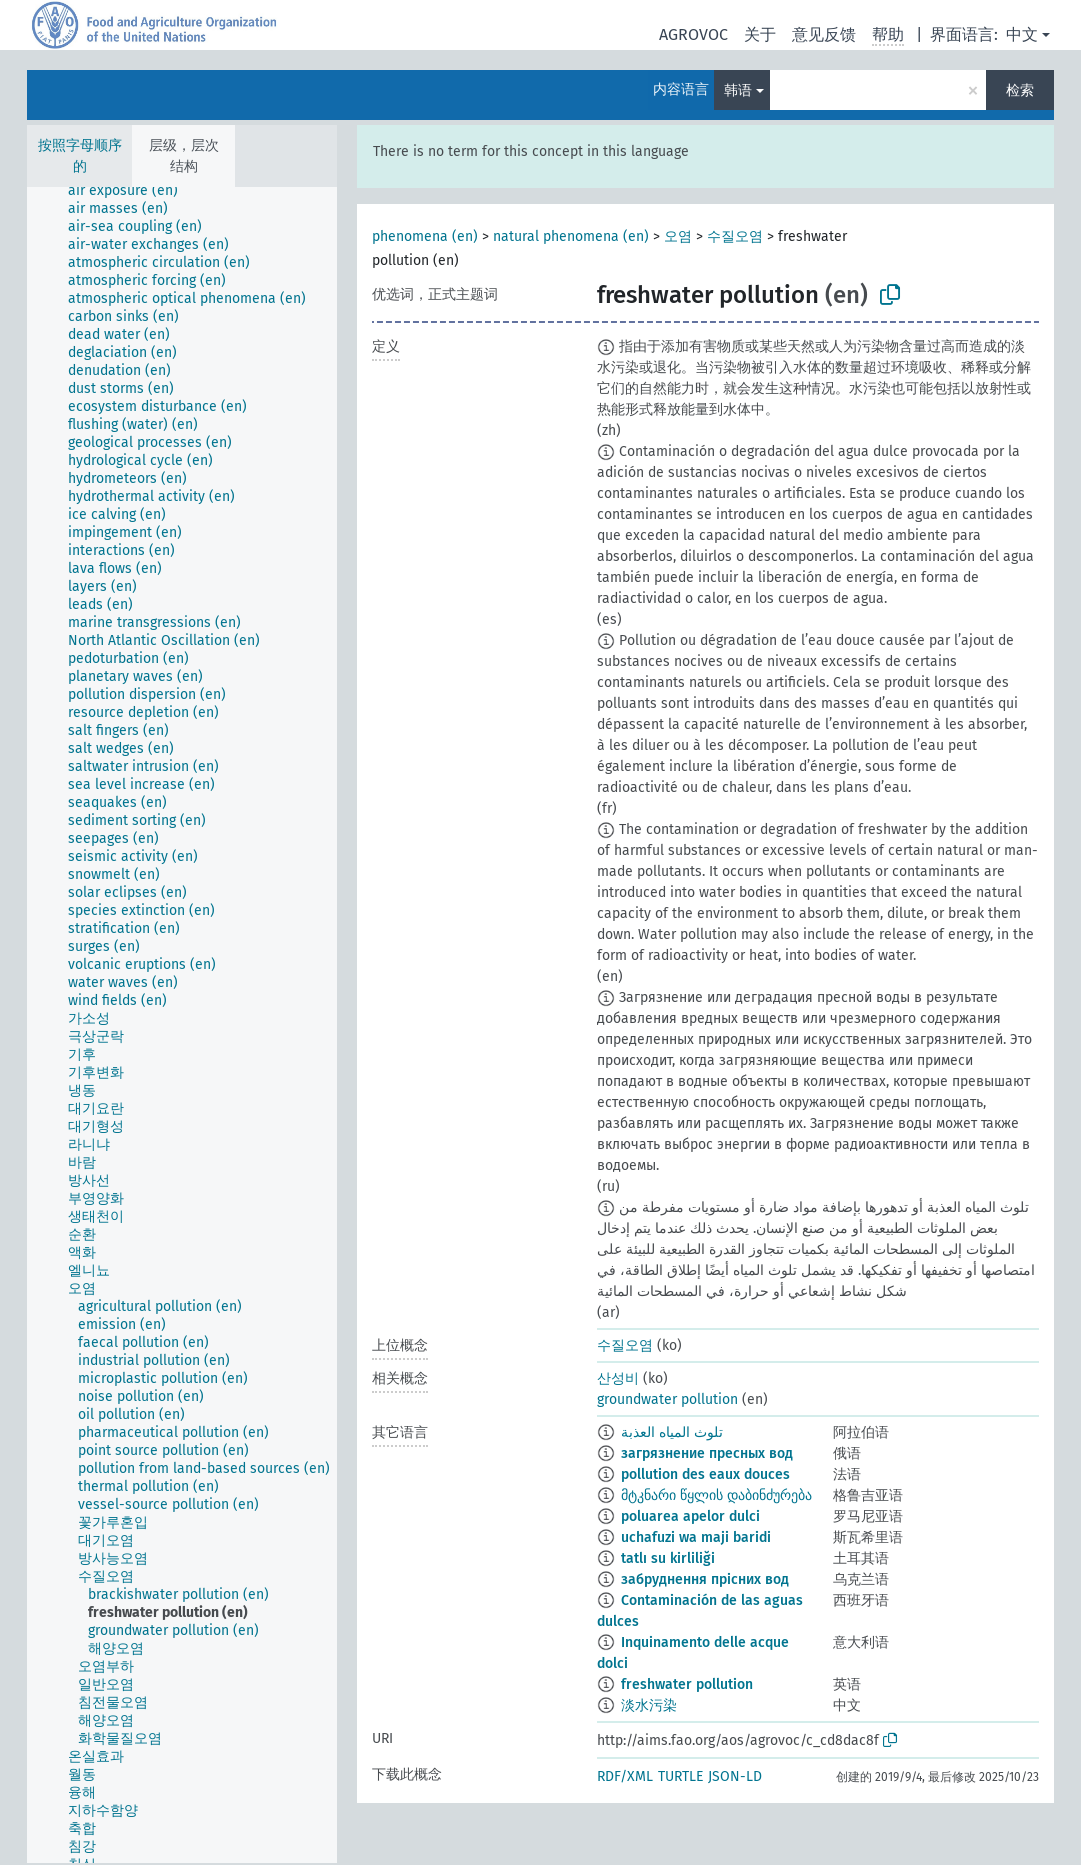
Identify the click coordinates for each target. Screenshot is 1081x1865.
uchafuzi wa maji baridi (696, 1537)
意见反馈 (824, 34)
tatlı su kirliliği (668, 1558)
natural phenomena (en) (571, 236)
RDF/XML (625, 1776)
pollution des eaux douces (705, 1474)
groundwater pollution (667, 1399)
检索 (1020, 90)
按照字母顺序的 (80, 156)
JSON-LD (735, 1776)
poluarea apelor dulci (690, 1516)
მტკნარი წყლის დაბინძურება (716, 1495)
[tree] (182, 1025)
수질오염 (735, 236)
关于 (760, 34)
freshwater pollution (687, 1684)
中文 (1022, 34)
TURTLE (680, 1776)
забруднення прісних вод (705, 1579)
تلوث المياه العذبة (672, 1432)
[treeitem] (131, 191)
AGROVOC (693, 34)
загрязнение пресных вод (707, 1453)
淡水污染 (649, 1705)
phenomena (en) (425, 236)
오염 (678, 236)
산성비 (618, 1378)
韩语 (738, 90)
